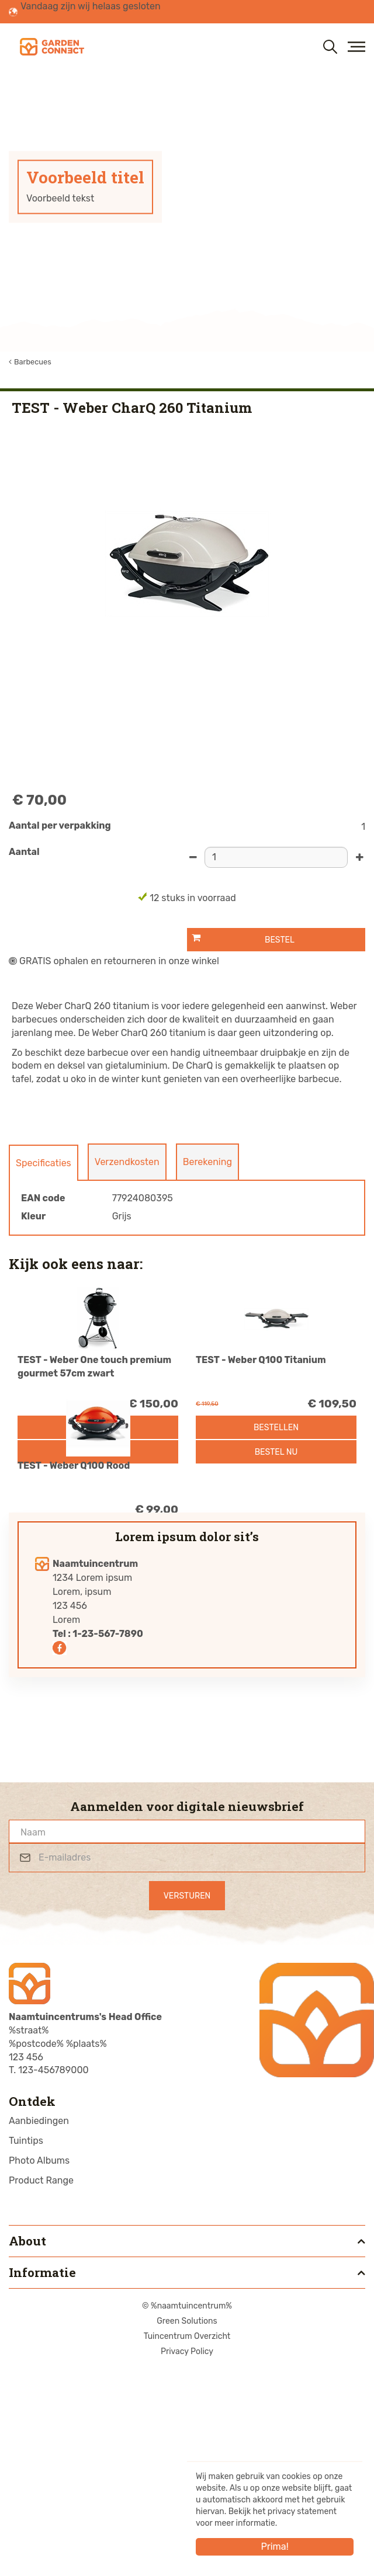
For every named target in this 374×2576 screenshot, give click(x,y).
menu (356, 46)
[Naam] (187, 2038)
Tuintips (26, 2347)
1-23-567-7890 (107, 1840)
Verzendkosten (127, 1161)
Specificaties (43, 1163)
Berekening (207, 1161)
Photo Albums (39, 2367)
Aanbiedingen (39, 2327)
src (330, 46)
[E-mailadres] (187, 2064)
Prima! (274, 2546)
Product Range (41, 2387)
